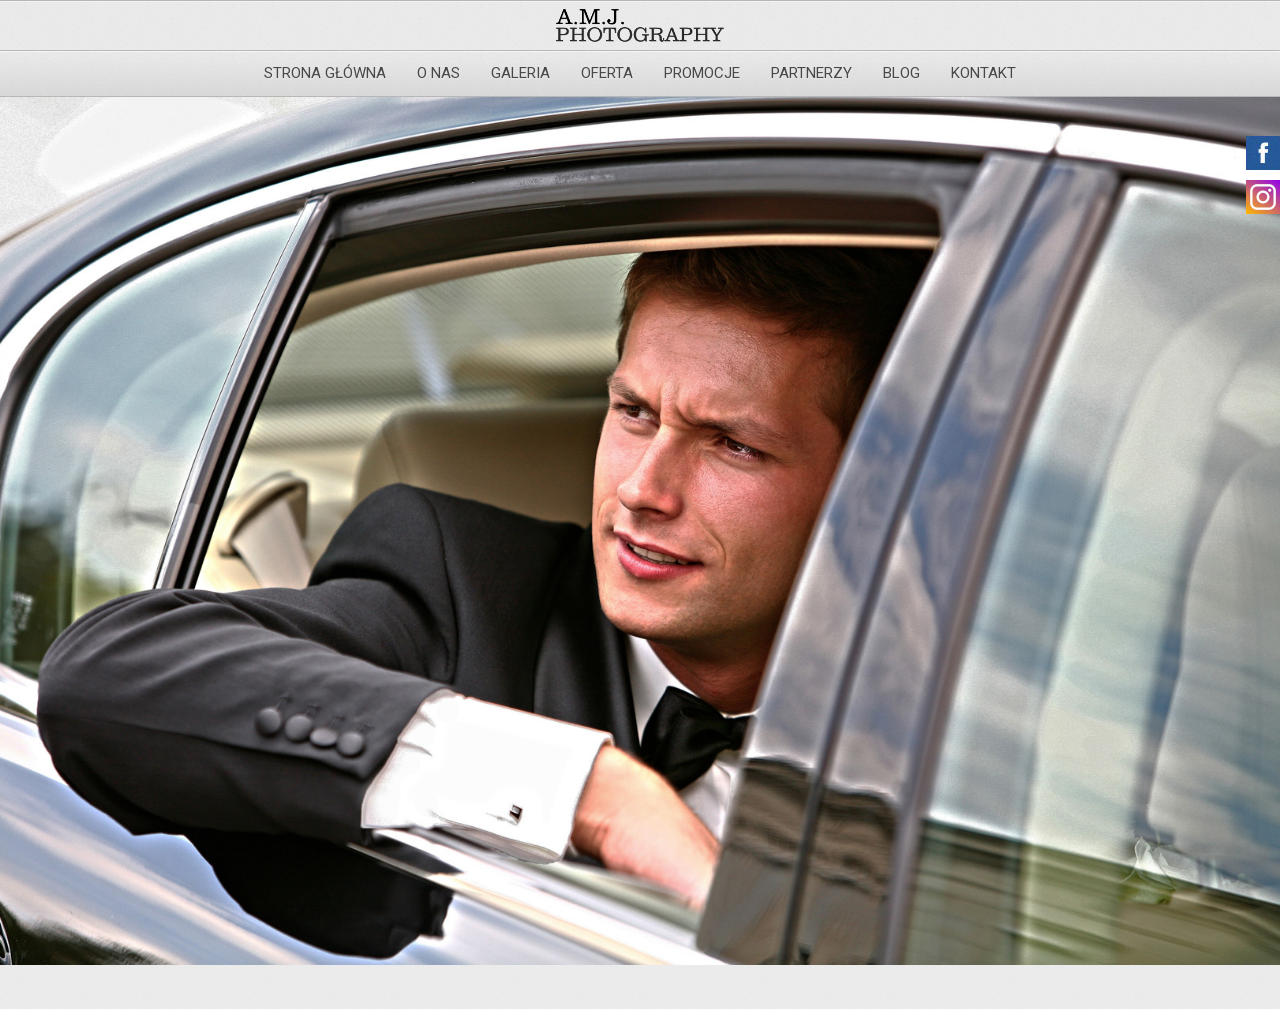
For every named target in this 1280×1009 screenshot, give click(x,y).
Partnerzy (811, 73)
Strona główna (325, 73)
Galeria (520, 73)
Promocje (702, 73)
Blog (901, 73)
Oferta (607, 73)
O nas (438, 73)
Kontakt (983, 73)
